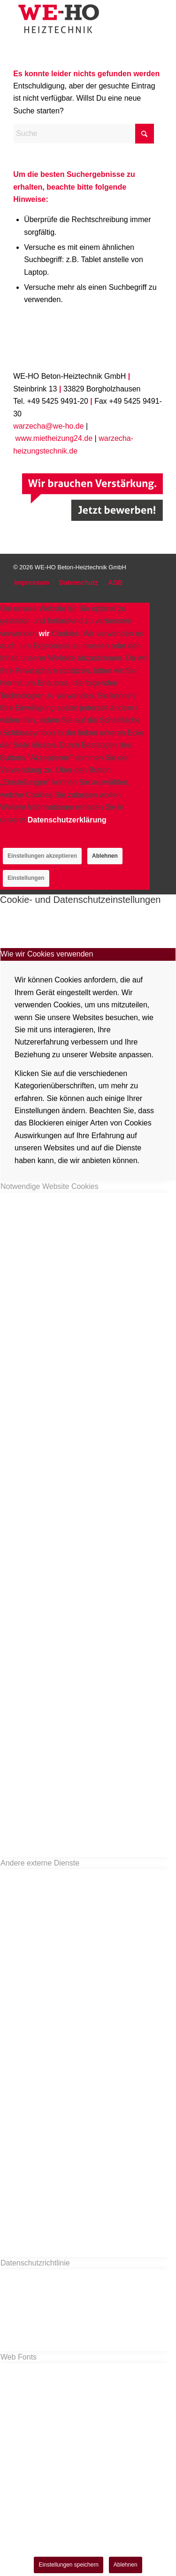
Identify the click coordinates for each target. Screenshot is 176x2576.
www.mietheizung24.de (54, 438)
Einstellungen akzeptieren (42, 856)
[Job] (92, 497)
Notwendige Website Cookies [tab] (49, 1186)
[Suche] (83, 134)
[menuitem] (31, 582)
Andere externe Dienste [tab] (39, 1863)
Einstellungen (26, 878)
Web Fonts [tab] (18, 2357)
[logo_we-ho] (73, 19)
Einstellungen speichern (68, 2564)
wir (44, 634)
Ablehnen (105, 856)
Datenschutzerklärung (67, 820)
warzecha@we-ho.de (48, 426)
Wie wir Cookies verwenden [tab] (46, 954)
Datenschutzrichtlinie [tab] (35, 2263)
